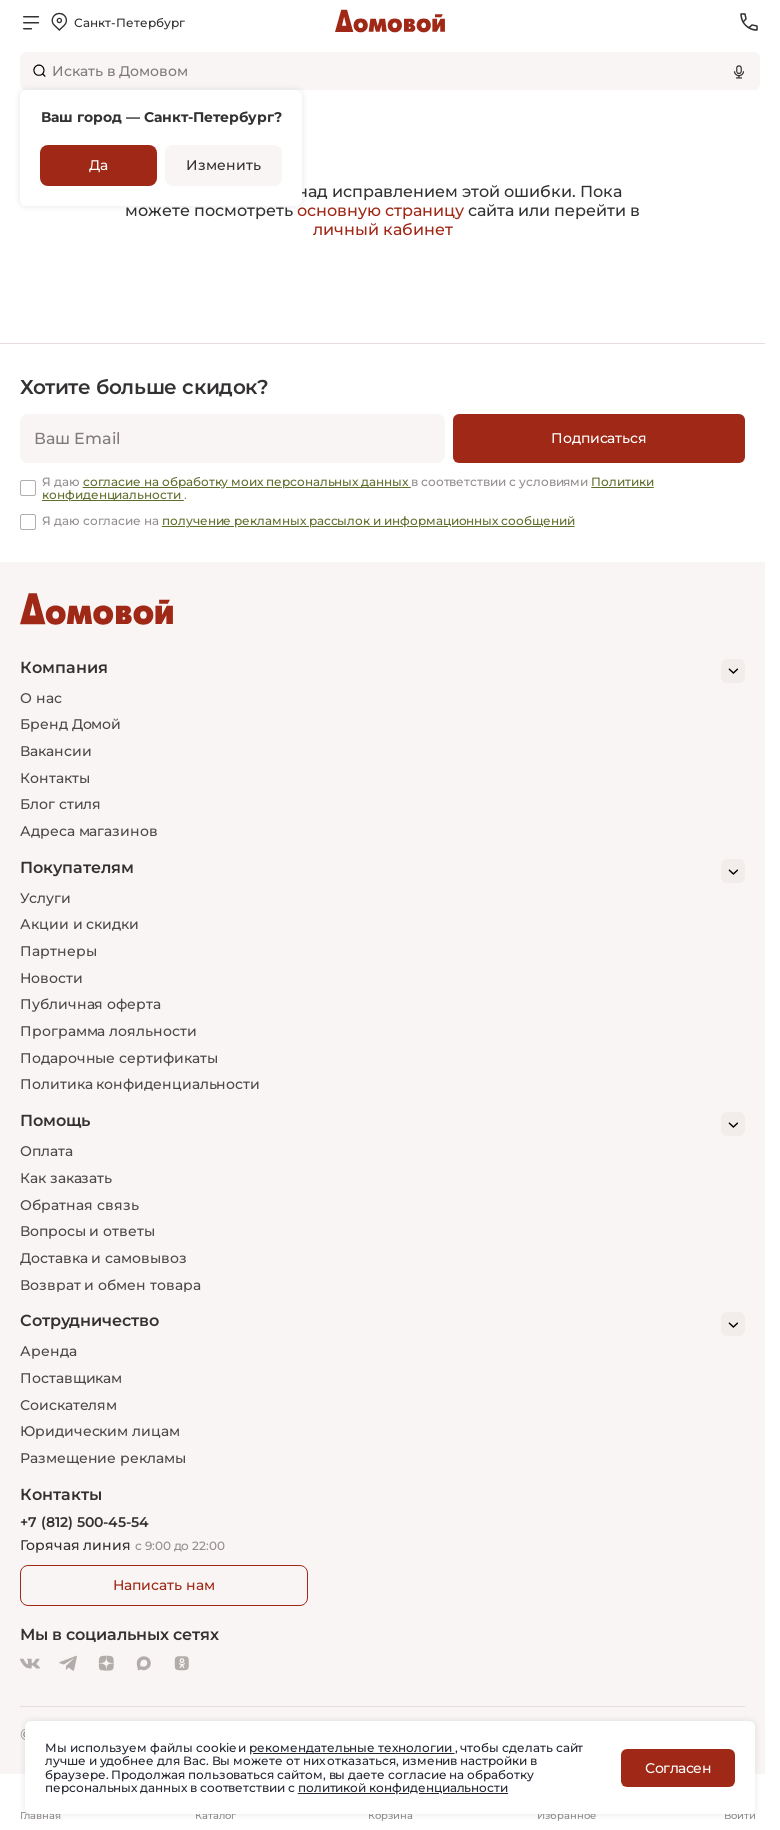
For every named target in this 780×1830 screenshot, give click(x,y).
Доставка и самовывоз (103, 1258)
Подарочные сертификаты (118, 1058)
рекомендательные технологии (351, 1747)
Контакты (54, 778)
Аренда (48, 1351)
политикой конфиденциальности (403, 1787)
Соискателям (68, 1405)
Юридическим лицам (100, 1431)
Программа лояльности (108, 1031)
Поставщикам (71, 1378)
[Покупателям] (382, 871)
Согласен (678, 1768)
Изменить (223, 165)
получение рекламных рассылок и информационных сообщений (368, 520)
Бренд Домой (70, 724)
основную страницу (380, 210)
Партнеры (58, 951)
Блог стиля (60, 804)
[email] (232, 438)
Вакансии (55, 751)
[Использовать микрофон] (739, 71)
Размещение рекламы (103, 1458)
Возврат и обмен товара (110, 1285)
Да (98, 165)
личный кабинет (383, 229)
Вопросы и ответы (87, 1231)
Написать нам (163, 1585)
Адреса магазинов (89, 831)
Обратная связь (79, 1205)
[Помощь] (382, 1124)
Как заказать (66, 1178)
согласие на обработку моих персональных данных (247, 481)
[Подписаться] (599, 438)
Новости (51, 978)
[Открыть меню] (31, 22)
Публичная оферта (90, 1004)
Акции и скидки (79, 924)
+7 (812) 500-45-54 (84, 1522)
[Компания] (382, 671)
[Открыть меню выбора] (116, 22)
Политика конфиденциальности (140, 1084)
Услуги (45, 898)
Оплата (46, 1151)
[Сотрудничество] (382, 1324)
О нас (41, 698)
